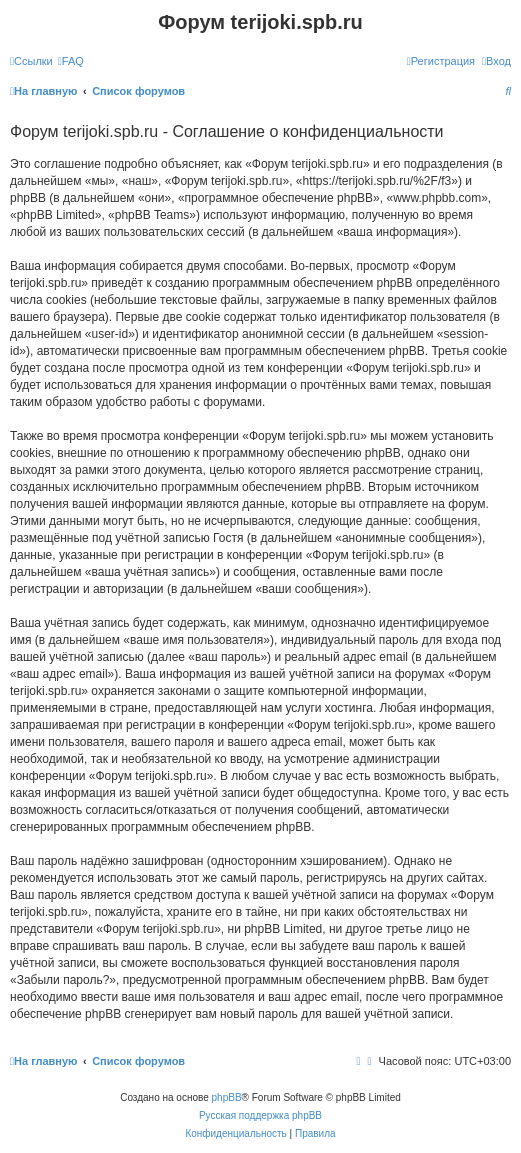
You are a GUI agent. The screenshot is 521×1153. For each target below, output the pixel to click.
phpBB (227, 1097)
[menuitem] (71, 61)
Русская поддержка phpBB (260, 1115)
